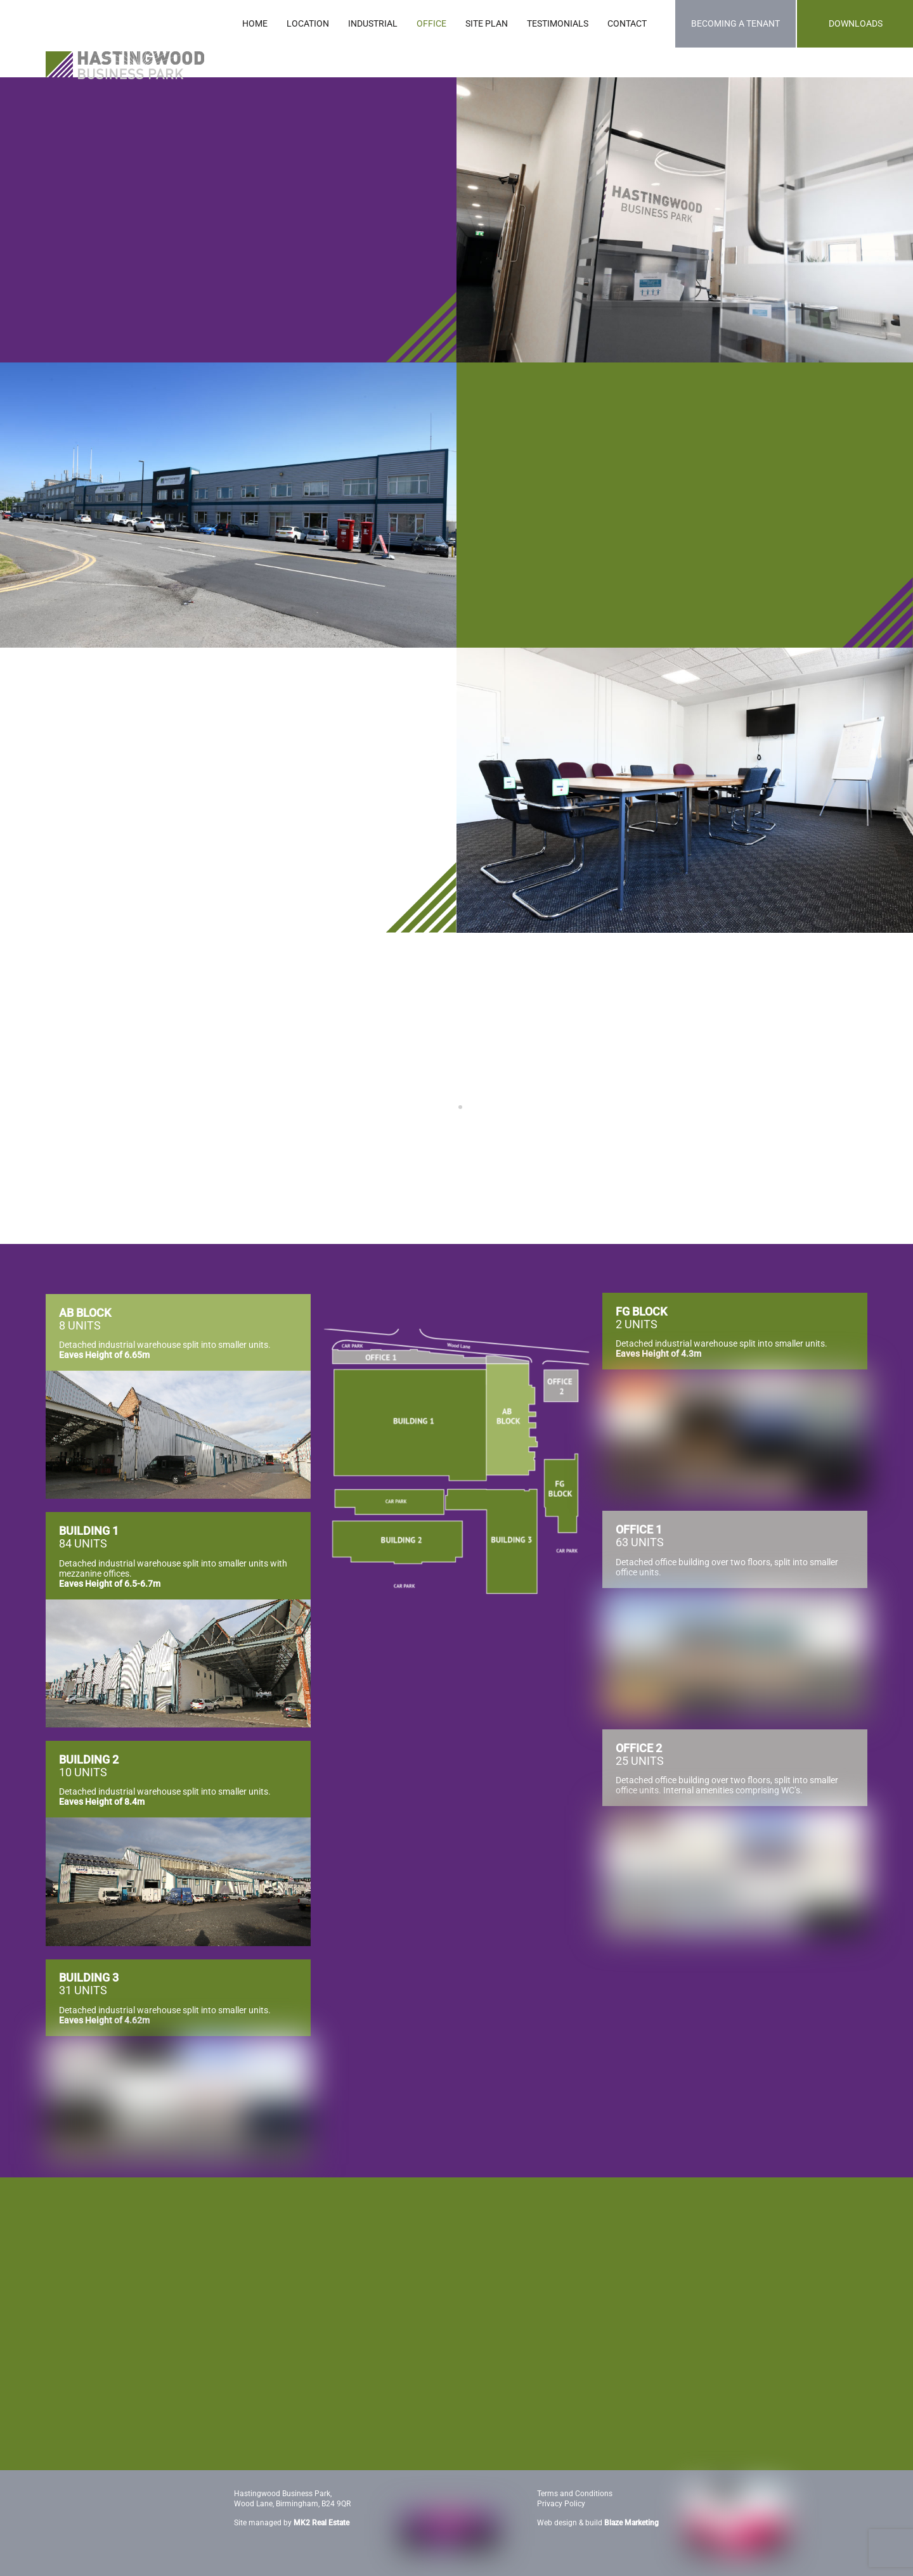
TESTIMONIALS (557, 23)
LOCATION (308, 23)
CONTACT (627, 23)
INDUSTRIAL (373, 23)
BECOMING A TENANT (735, 23)
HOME (255, 23)
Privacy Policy (561, 2501)
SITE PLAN (486, 23)
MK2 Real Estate (321, 2520)
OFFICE (431, 23)
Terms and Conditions (574, 2491)
